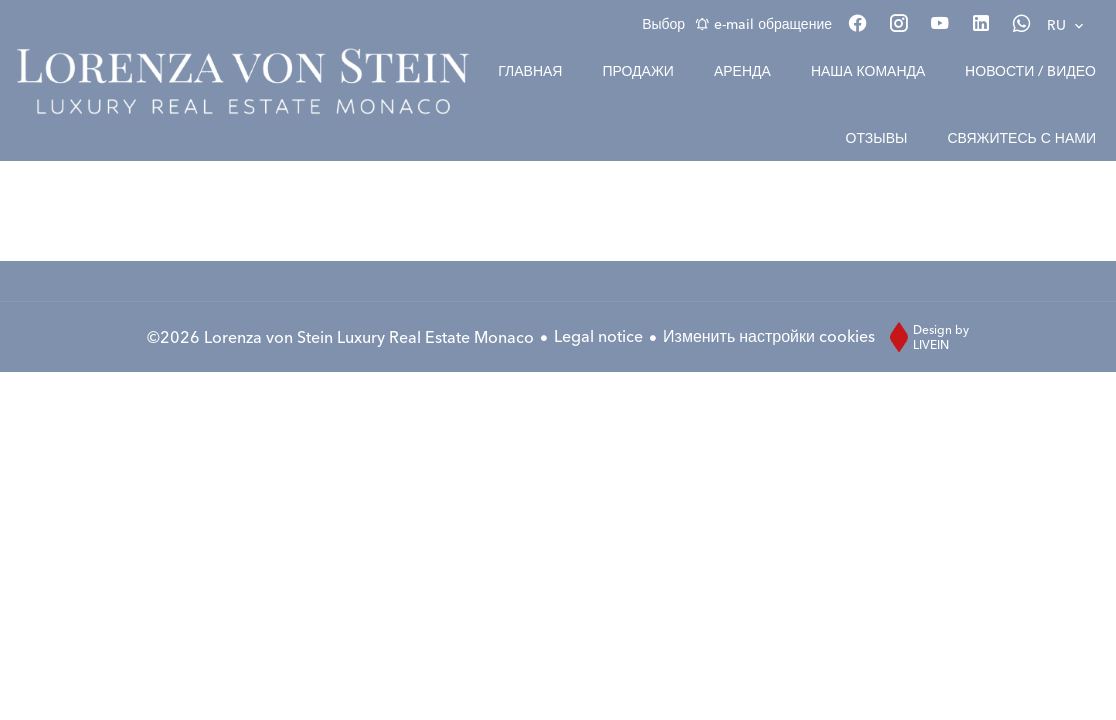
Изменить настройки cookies (769, 336)
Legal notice (598, 336)
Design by (924, 337)
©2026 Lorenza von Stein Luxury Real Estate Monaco (340, 337)
